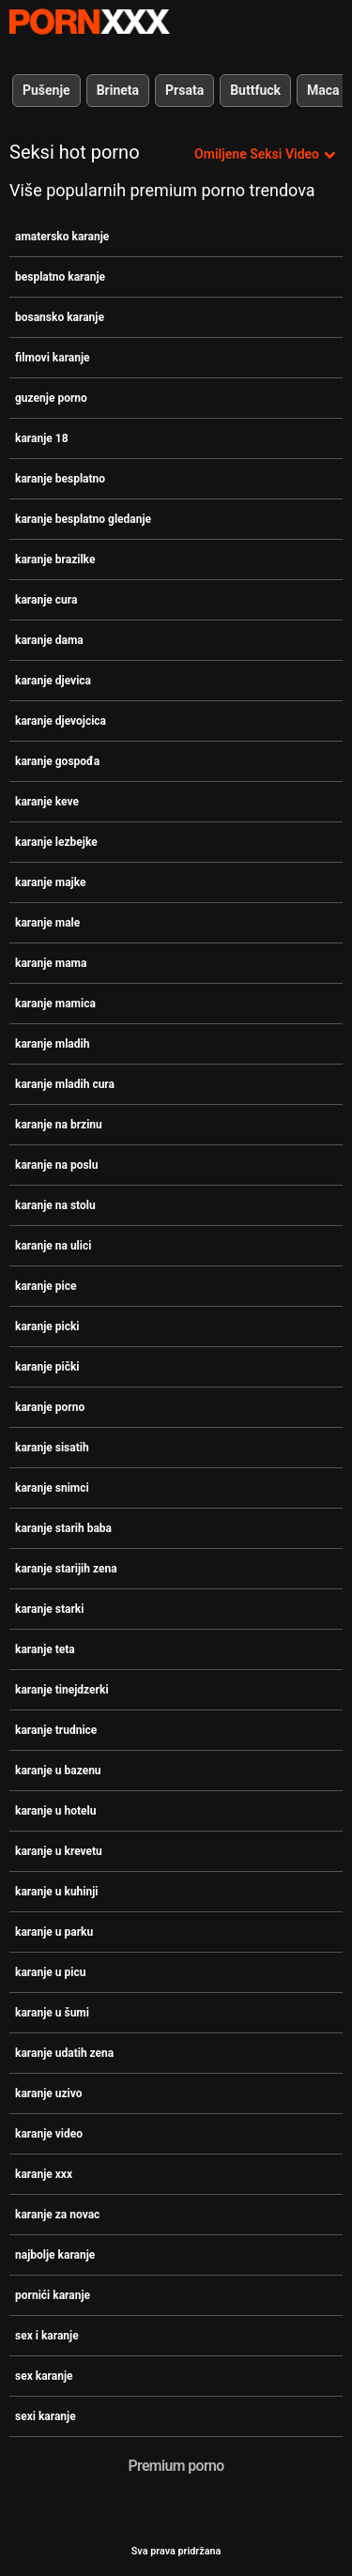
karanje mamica (55, 1003)
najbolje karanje (55, 2255)
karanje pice (45, 1286)
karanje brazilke (55, 559)
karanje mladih (52, 1043)
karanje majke (50, 882)
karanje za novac (57, 2214)
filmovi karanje (52, 357)
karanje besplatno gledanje (83, 519)
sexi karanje (45, 2416)
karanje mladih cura (65, 1084)
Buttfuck (255, 90)
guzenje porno (51, 398)
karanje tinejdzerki (62, 1689)
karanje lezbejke (56, 842)
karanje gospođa (57, 761)
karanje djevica (53, 680)
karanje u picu (50, 1972)
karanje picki (47, 1326)
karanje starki (49, 1609)
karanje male (47, 922)
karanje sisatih (52, 1447)
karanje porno (49, 1407)
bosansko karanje (59, 317)
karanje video (49, 2133)
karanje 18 (42, 438)
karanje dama (49, 640)
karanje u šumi (52, 2012)
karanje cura (46, 599)
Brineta (118, 90)
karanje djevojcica (60, 721)
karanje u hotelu (55, 1810)
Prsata (184, 90)
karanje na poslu (56, 1165)
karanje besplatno (60, 478)
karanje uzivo (49, 2093)
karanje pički (47, 1366)
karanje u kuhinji (57, 1891)
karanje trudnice (56, 1730)
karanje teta (45, 1649)
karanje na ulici (53, 1245)
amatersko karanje (62, 236)
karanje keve (47, 801)
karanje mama (50, 963)
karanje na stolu (55, 1205)
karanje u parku (54, 1932)
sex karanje (44, 2376)
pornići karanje (52, 2295)
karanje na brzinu (58, 1124)
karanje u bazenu (58, 1770)
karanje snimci (52, 1488)
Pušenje (46, 90)
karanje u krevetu (58, 1851)
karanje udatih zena (64, 2053)
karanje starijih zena (66, 1568)
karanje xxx (43, 2174)
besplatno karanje (60, 277)
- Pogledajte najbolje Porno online (89, 21)
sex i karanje (47, 2335)
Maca (323, 90)
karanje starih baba (63, 1528)
